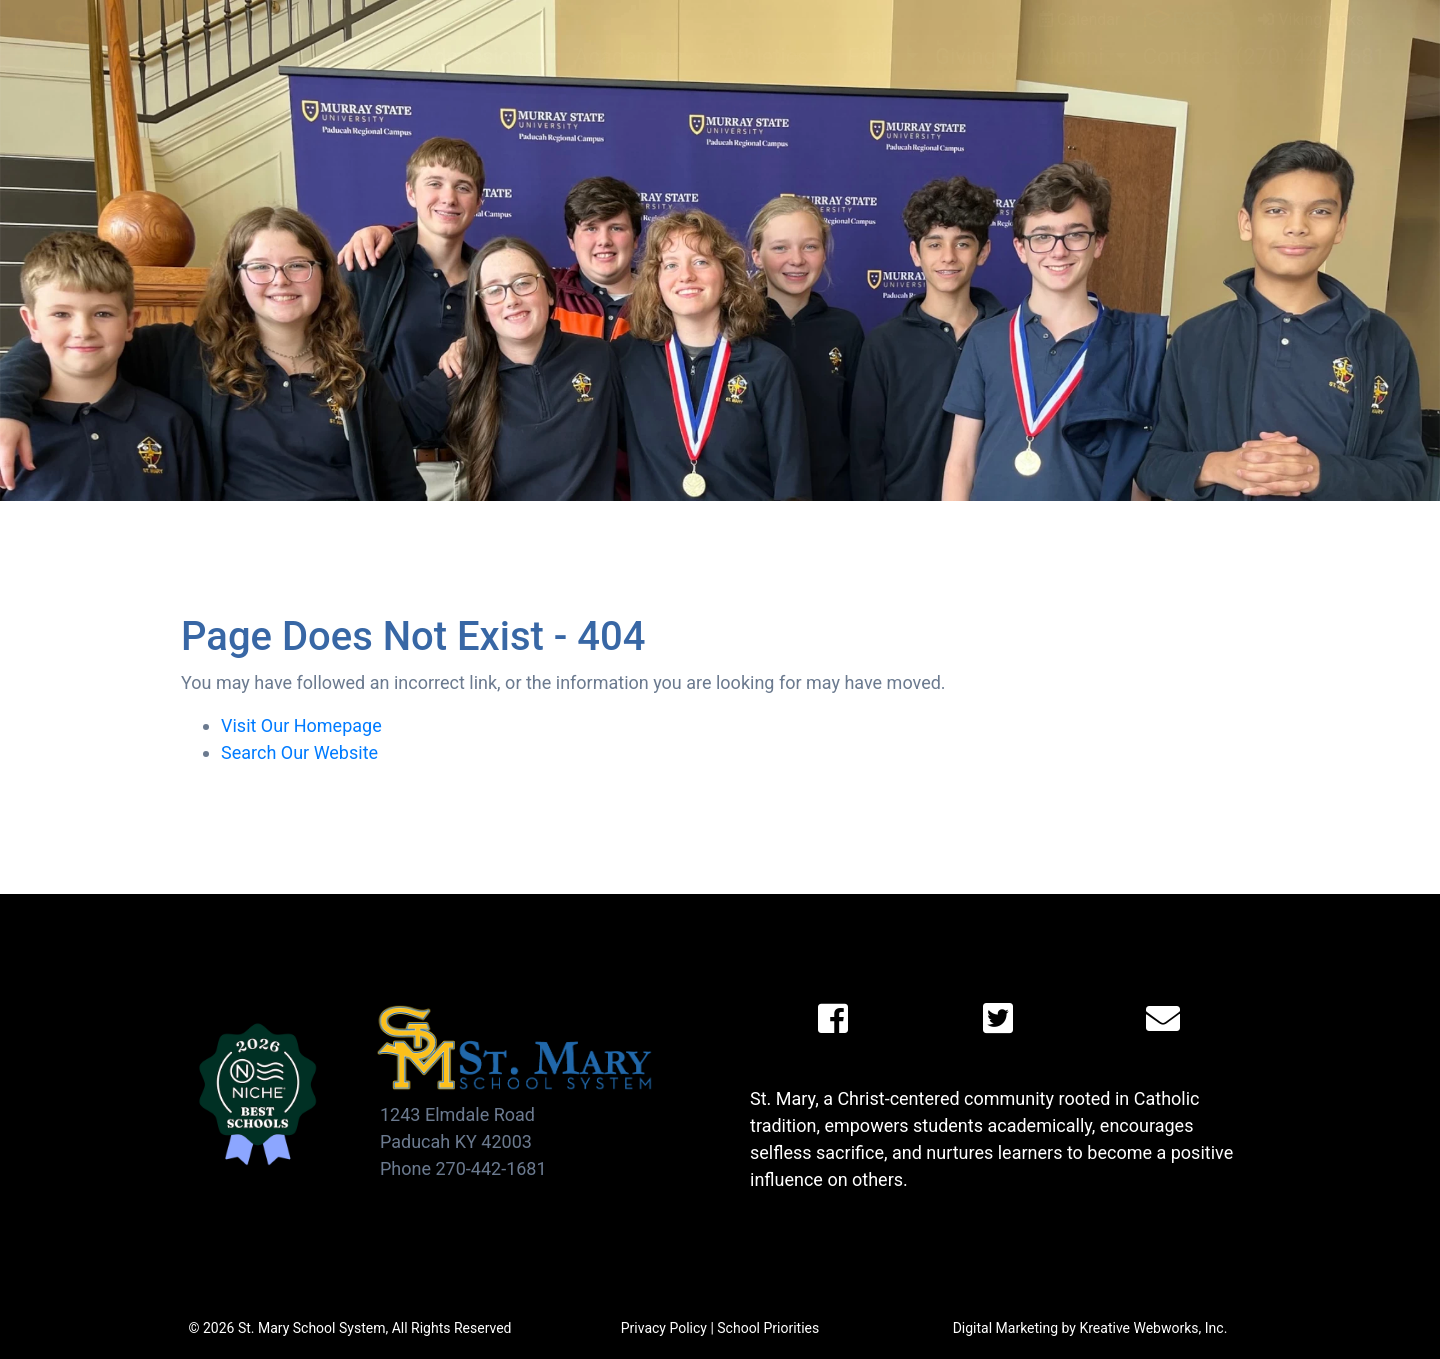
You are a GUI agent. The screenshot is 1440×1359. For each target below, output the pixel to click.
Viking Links (1311, 19)
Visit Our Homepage (301, 725)
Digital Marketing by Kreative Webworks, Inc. (1090, 1328)
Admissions (480, 56)
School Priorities (768, 1328)
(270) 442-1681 (1311, 56)
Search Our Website (299, 752)
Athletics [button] (768, 56)
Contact (1181, 56)
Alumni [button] (1072, 56)
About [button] (354, 56)
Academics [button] (631, 56)
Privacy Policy (664, 1328)
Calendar (1079, 19)
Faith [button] (875, 56)
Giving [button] (968, 56)
